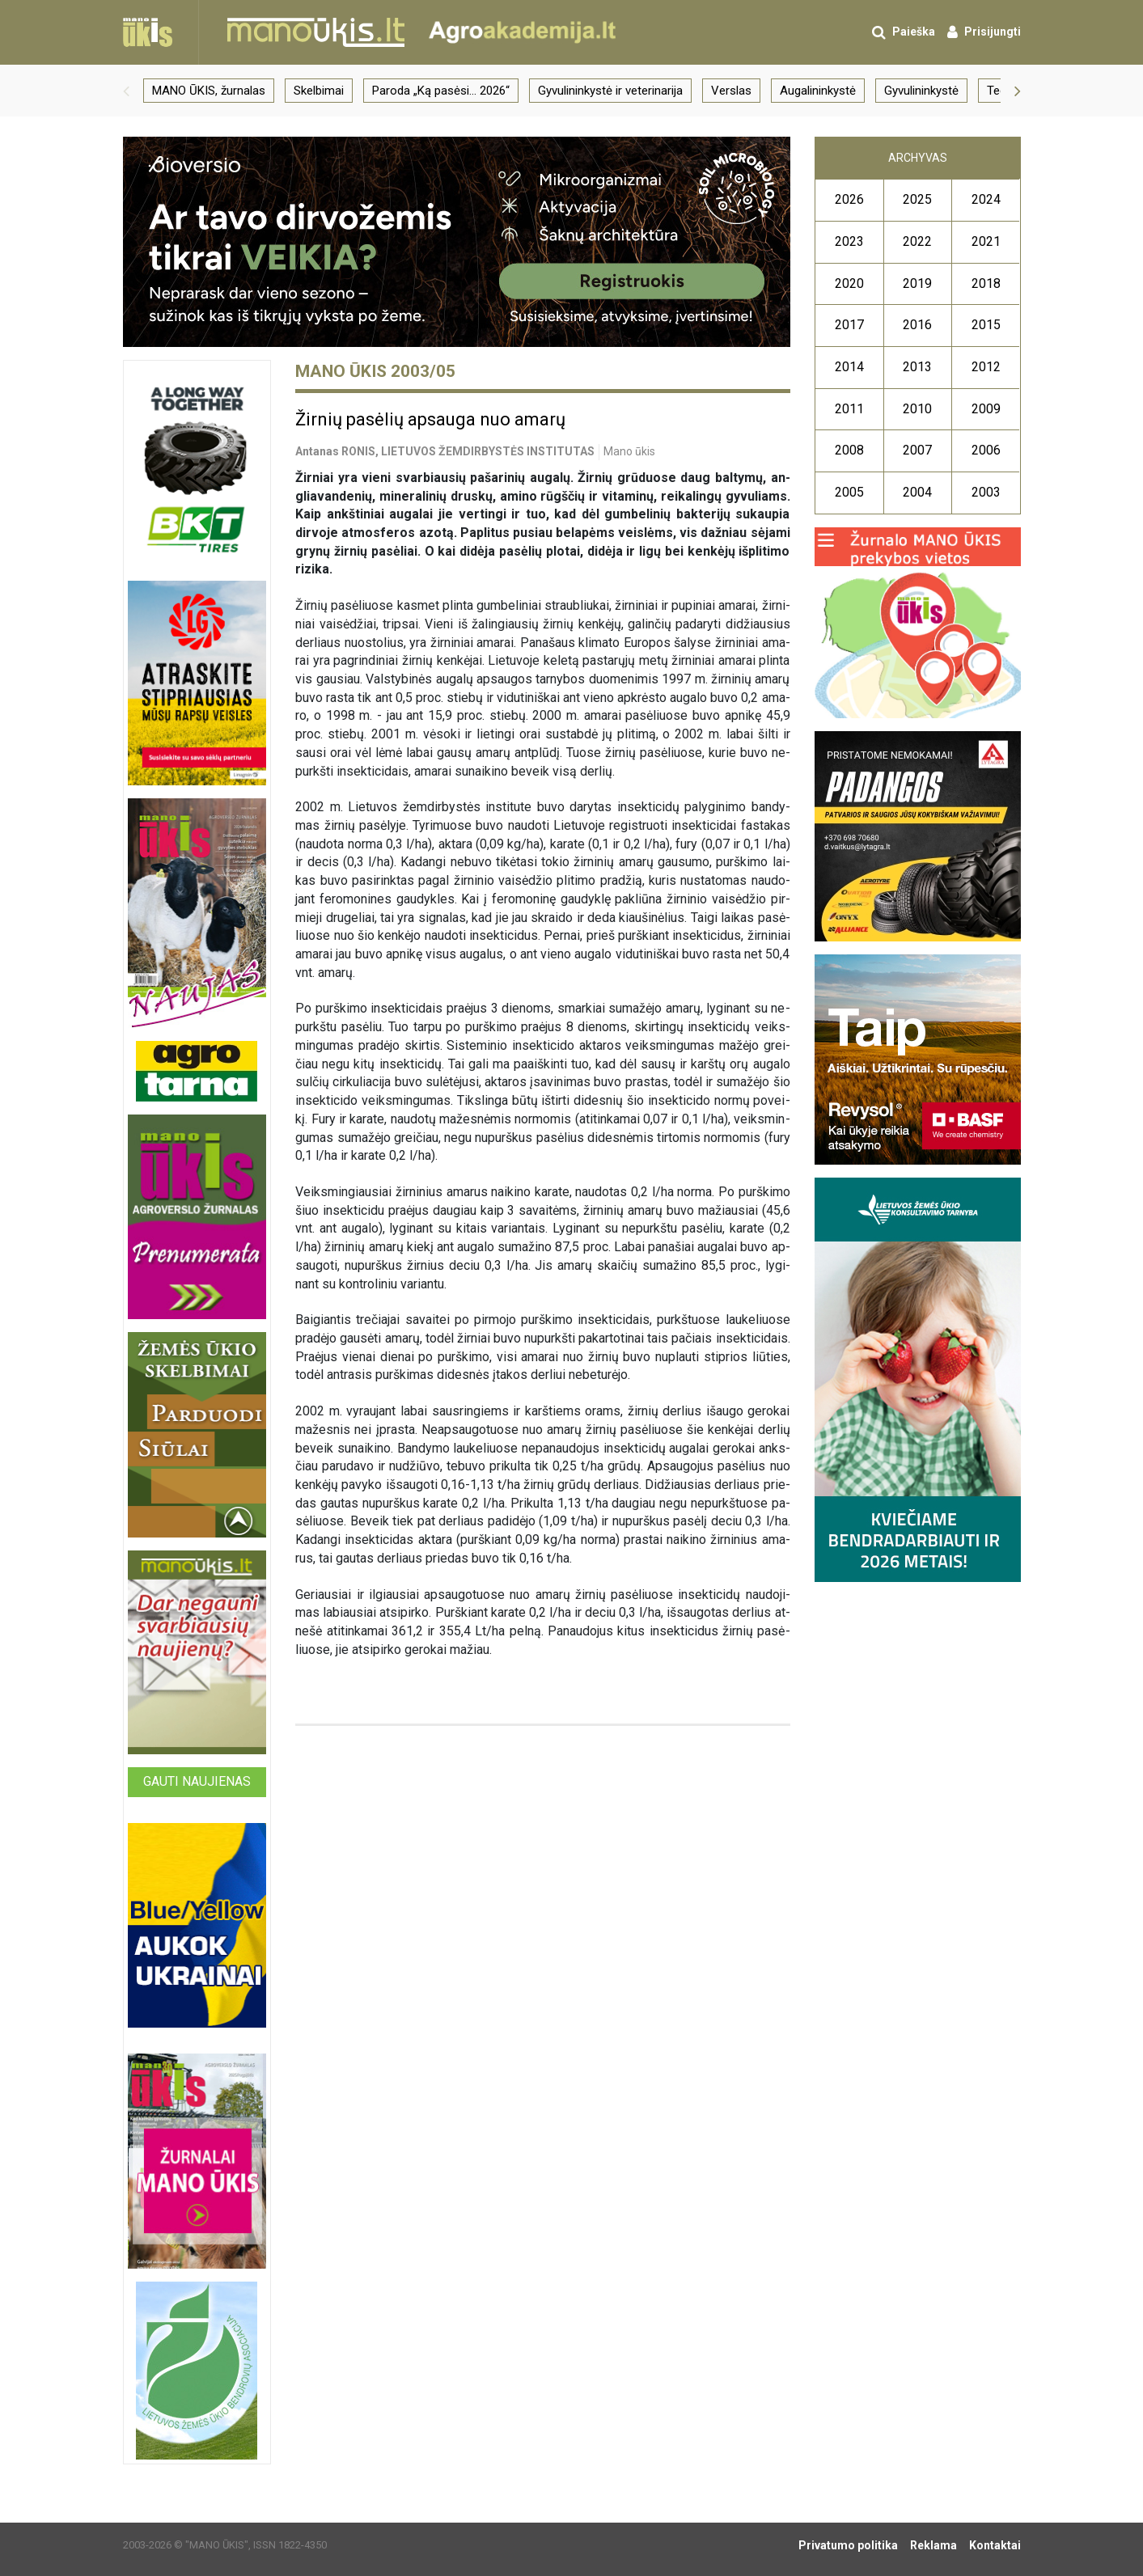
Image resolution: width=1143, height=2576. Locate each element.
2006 (986, 450)
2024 (986, 199)
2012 (986, 366)
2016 (917, 324)
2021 (986, 241)
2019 (917, 283)
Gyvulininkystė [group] (921, 90)
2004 (917, 492)
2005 (849, 492)
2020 (849, 283)
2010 (917, 409)
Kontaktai (995, 2545)
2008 (849, 450)
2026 (849, 199)
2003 (986, 492)
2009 (986, 409)
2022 (917, 241)
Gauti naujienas (197, 1781)
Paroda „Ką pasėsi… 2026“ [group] (441, 90)
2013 (917, 366)
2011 (849, 409)
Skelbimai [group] (319, 90)
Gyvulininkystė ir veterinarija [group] (610, 90)
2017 (849, 324)
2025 (917, 199)
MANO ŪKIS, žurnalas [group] (208, 90)
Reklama (933, 2545)
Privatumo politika (848, 2545)
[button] (126, 90)
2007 (917, 450)
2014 (849, 366)
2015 (986, 324)
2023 (849, 241)
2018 (986, 283)
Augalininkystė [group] (818, 90)
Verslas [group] (731, 90)
